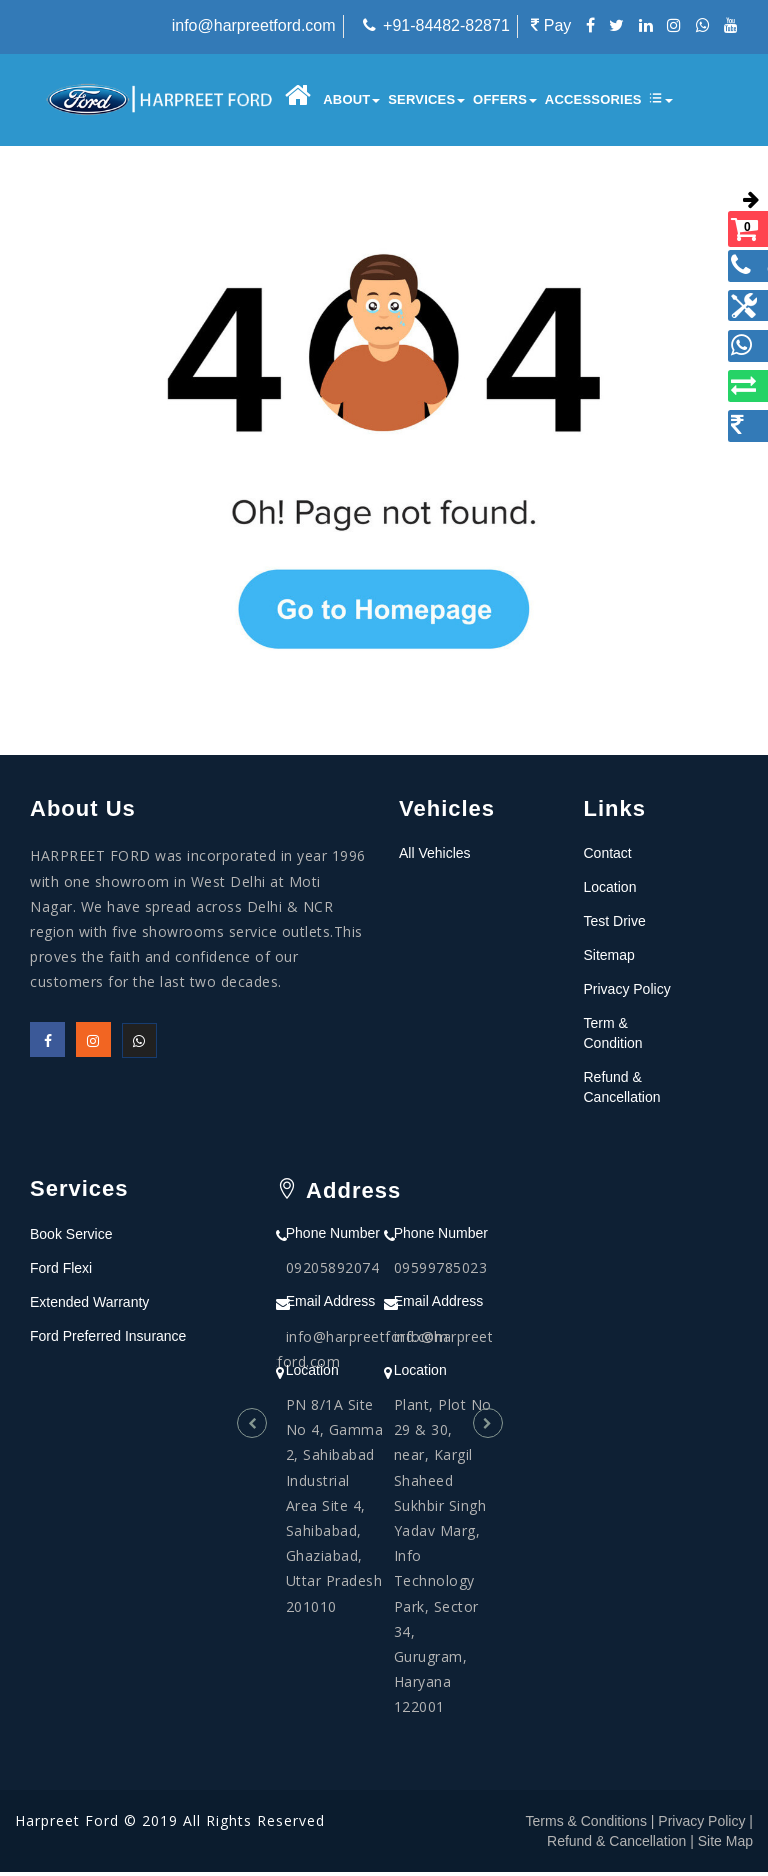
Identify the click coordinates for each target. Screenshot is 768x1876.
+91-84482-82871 (446, 25)
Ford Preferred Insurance (108, 1340)
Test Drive (615, 926)
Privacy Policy (627, 994)
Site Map (725, 1845)
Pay (551, 25)
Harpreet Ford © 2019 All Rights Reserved (170, 1824)
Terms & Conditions (586, 1825)
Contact (608, 858)
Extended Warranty (89, 1306)
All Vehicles (435, 858)
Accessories (589, 99)
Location (610, 892)
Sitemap (609, 960)
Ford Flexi (61, 1272)
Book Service (71, 1238)
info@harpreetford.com (254, 25)
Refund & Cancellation (616, 1845)
